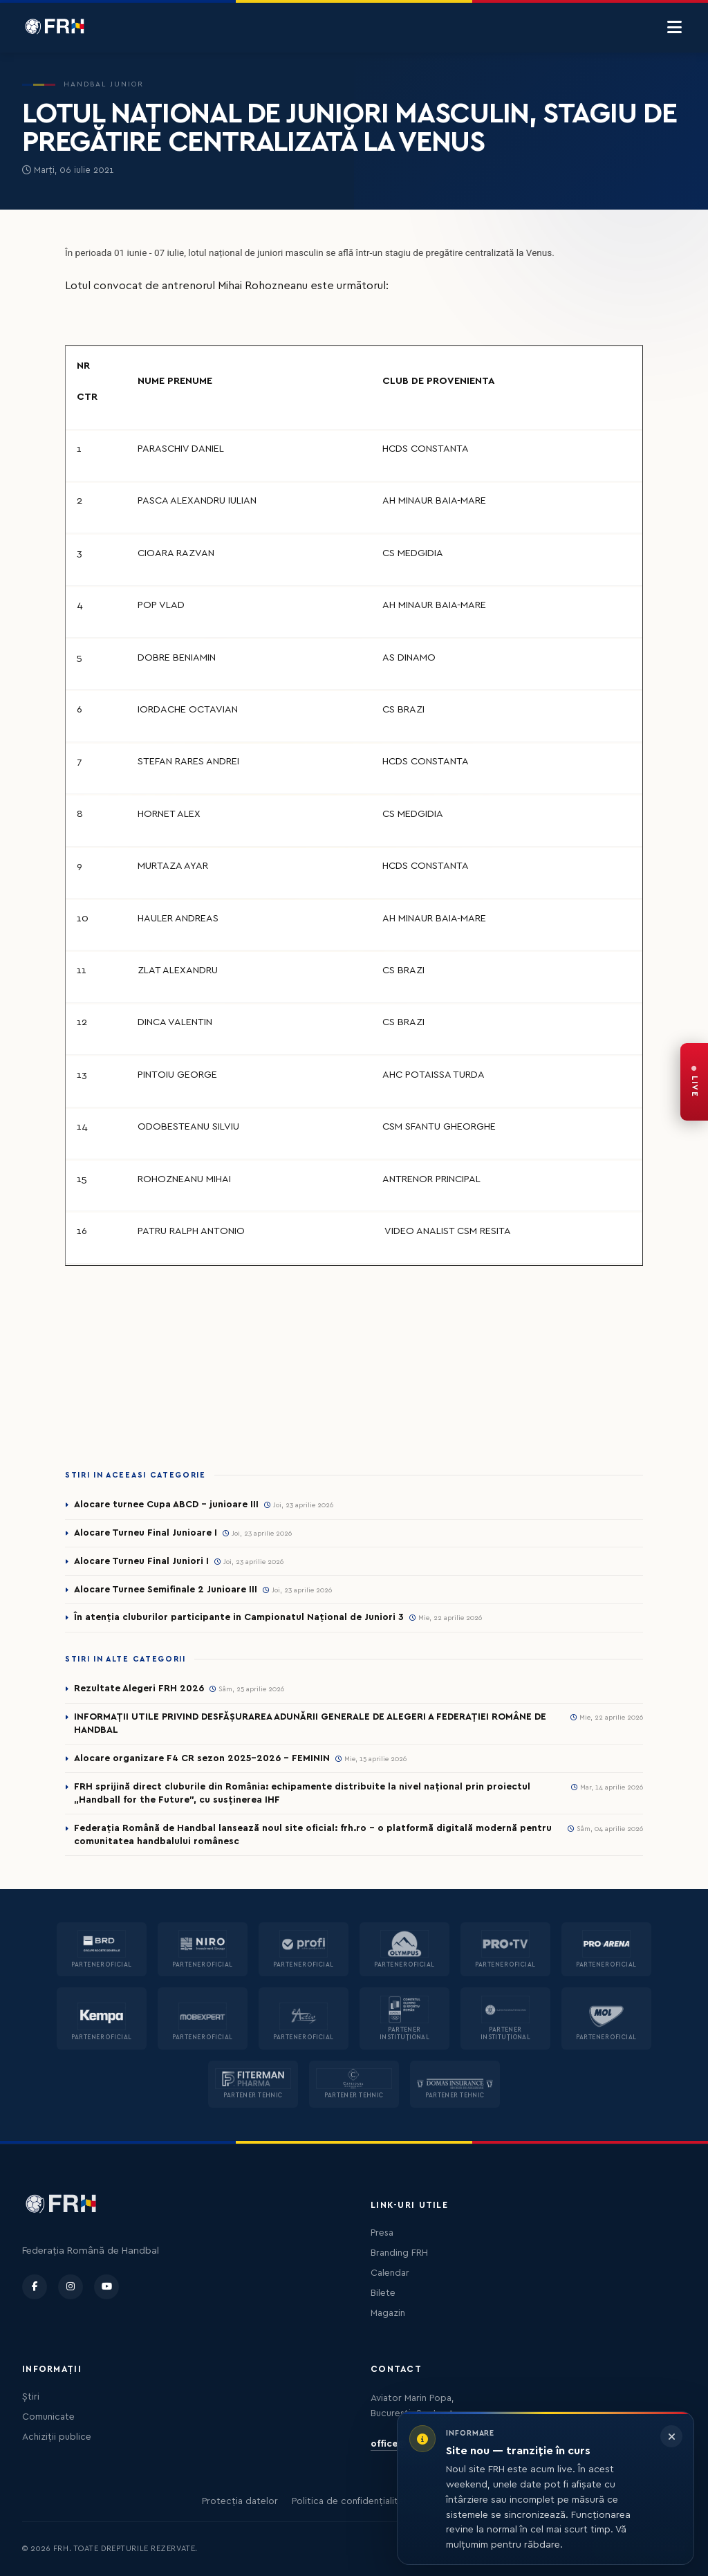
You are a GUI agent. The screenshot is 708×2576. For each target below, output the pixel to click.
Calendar (390, 2273)
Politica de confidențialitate (352, 2501)
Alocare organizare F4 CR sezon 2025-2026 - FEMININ (202, 1758)
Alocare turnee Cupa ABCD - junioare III (166, 1504)
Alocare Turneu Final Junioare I (145, 1533)
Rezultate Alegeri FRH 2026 (139, 1688)
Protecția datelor (240, 2501)
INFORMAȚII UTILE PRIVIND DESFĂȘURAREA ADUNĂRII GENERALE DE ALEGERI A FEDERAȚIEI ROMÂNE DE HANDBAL (310, 1723)
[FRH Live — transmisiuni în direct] (694, 1082)
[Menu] (674, 27)
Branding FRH (399, 2253)
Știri (30, 2397)
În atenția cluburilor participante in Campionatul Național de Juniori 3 (239, 1617)
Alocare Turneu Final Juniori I (141, 1561)
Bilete (383, 2293)
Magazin (388, 2313)
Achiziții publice (56, 2437)
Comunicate (48, 2417)
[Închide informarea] (671, 2436)
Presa (382, 2233)
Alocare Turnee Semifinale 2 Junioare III (165, 1589)
